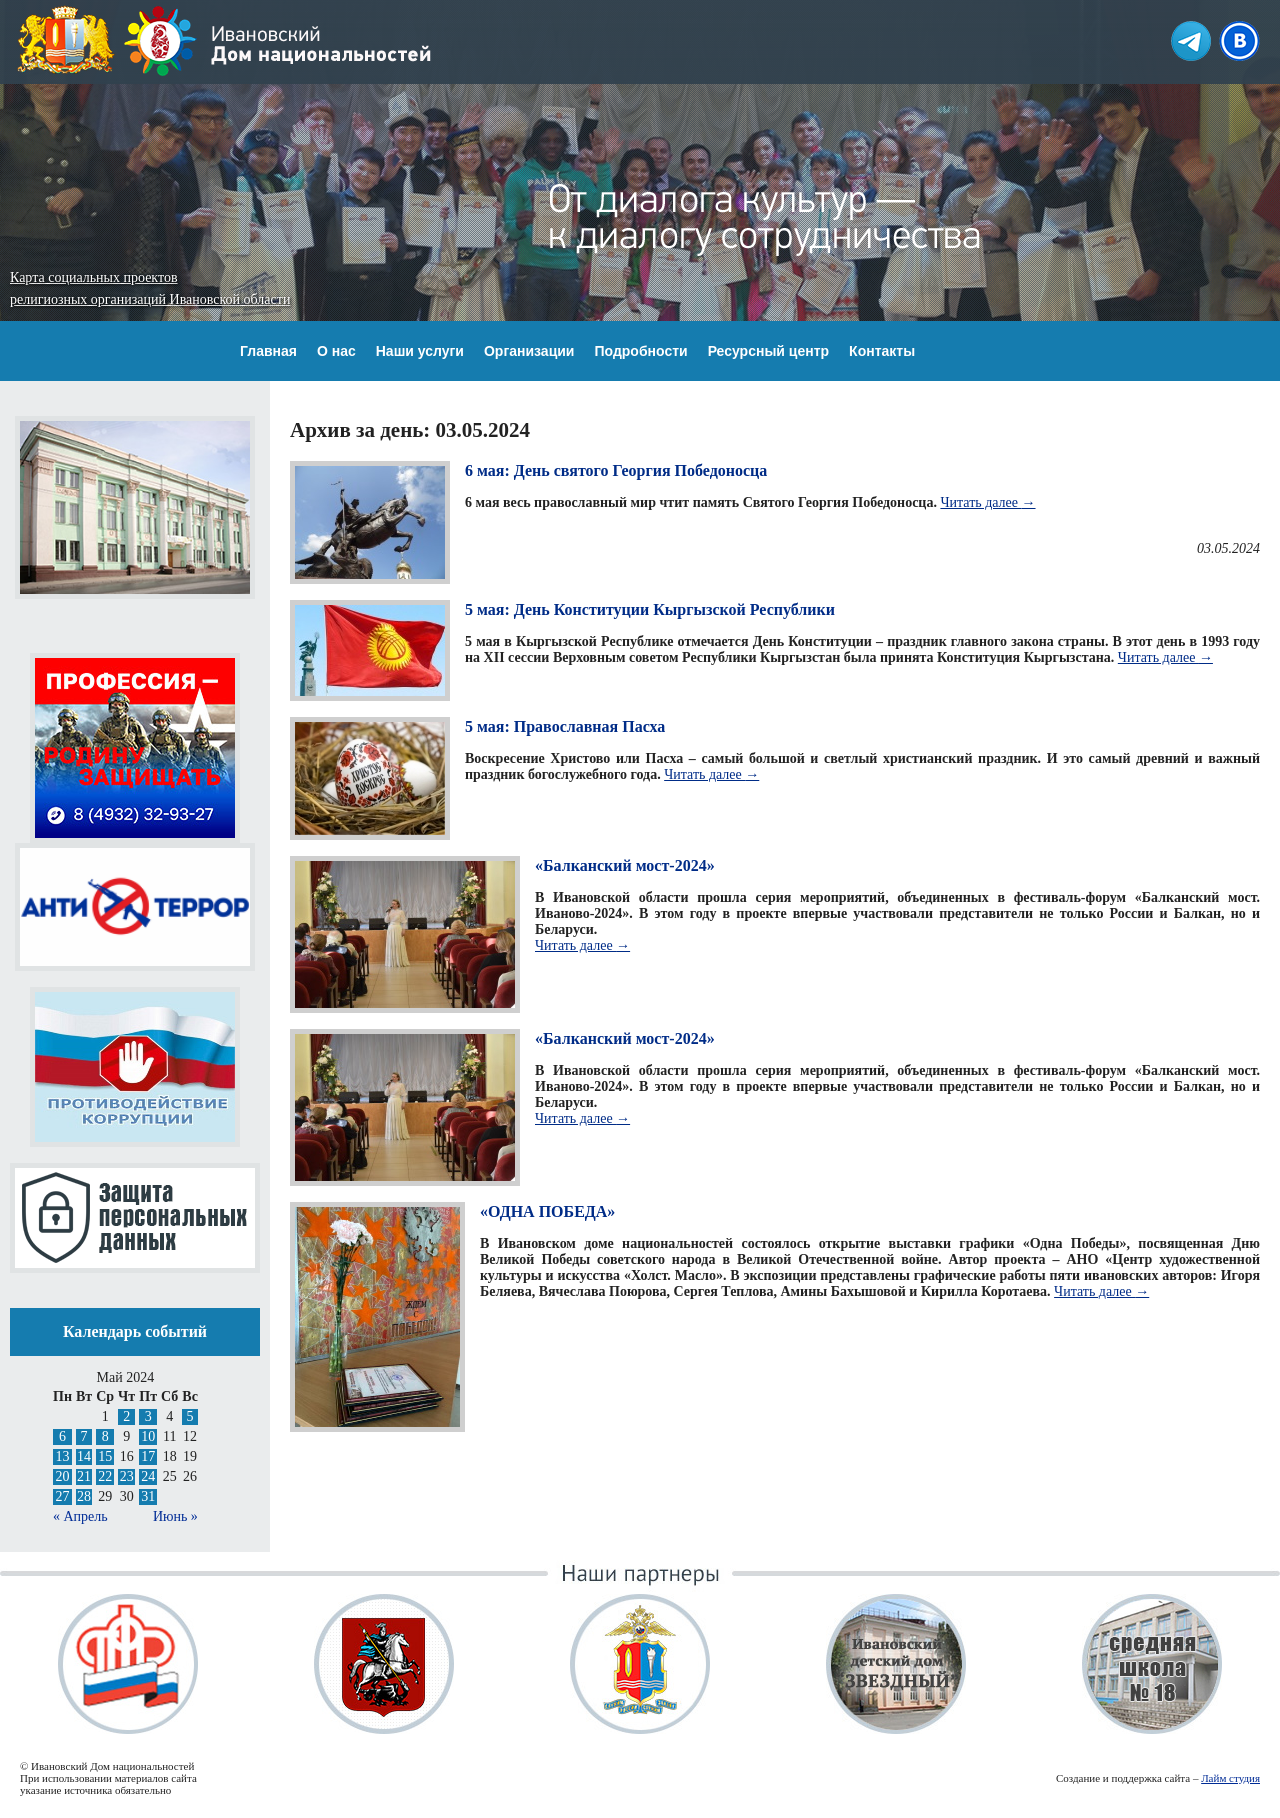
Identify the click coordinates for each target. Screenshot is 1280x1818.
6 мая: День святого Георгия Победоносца (616, 470)
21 (84, 1476)
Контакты (882, 351)
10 (148, 1436)
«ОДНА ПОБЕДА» (547, 1211)
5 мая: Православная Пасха (565, 726)
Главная (268, 351)
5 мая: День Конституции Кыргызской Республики (650, 609)
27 (62, 1496)
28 (84, 1496)
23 (127, 1476)
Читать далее (987, 502)
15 (105, 1456)
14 (84, 1456)
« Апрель (80, 1516)
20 (62, 1476)
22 (105, 1476)
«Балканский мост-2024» (625, 865)
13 (62, 1456)
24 (148, 1476)
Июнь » (175, 1516)
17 (148, 1456)
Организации (529, 351)
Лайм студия (1230, 1778)
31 (148, 1496)
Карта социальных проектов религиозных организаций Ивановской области (150, 288)
